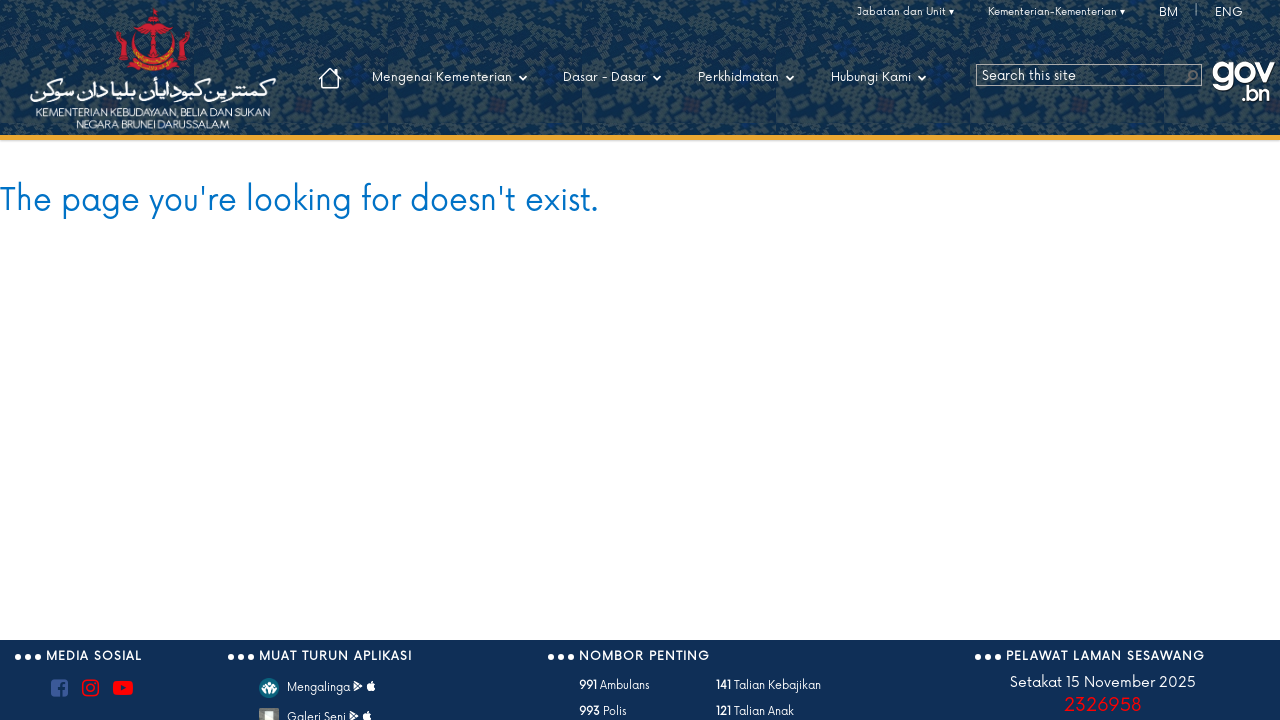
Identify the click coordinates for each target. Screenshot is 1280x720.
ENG (1229, 12)
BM (1168, 12)
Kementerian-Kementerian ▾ (1056, 12)
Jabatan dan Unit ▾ (905, 12)
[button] (1191, 75)
